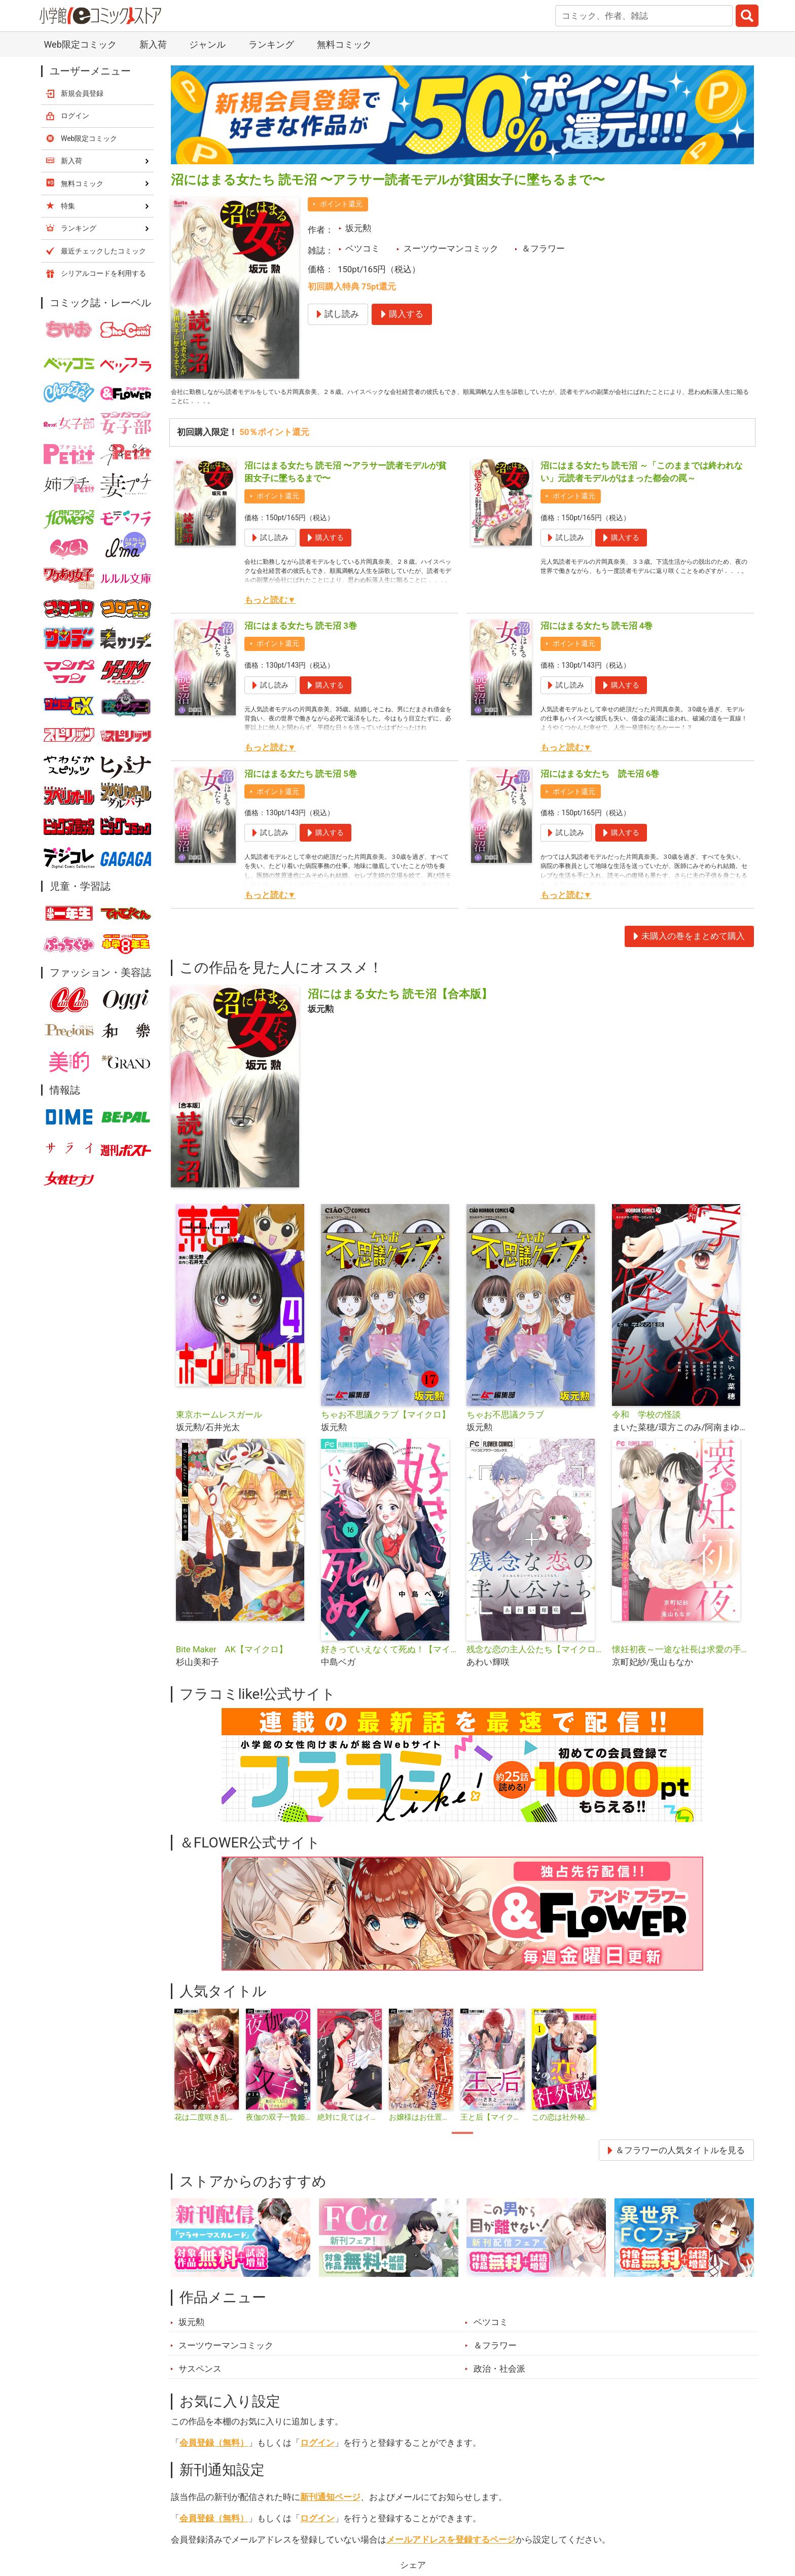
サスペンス (200, 2376)
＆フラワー (543, 248)
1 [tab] (462, 2140)
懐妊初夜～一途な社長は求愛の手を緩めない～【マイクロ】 (680, 1656)
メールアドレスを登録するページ (451, 2547)
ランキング (271, 44)
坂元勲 (358, 228)
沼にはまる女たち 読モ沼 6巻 (600, 781)
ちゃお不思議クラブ (505, 1422)
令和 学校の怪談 (646, 1422)
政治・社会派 (499, 2376)
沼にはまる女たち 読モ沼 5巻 (300, 781)
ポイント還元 (341, 204)
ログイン (317, 2450)
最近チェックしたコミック (103, 251)
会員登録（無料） (213, 2450)
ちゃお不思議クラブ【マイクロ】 (385, 1422)
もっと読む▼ (270, 607)
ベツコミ (362, 248)
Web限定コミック (80, 44)
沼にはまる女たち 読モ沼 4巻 (596, 633)
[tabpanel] (206, 2073)
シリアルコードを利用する (103, 273)
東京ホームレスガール (219, 1422)
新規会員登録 (82, 93)
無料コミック (344, 44)
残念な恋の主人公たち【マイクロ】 (535, 1656)
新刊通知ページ (330, 2504)
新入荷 (153, 44)
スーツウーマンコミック (451, 248)
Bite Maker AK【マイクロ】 (231, 1656)
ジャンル (207, 44)
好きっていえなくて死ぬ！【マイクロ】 (389, 1656)
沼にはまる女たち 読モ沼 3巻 (300, 633)
